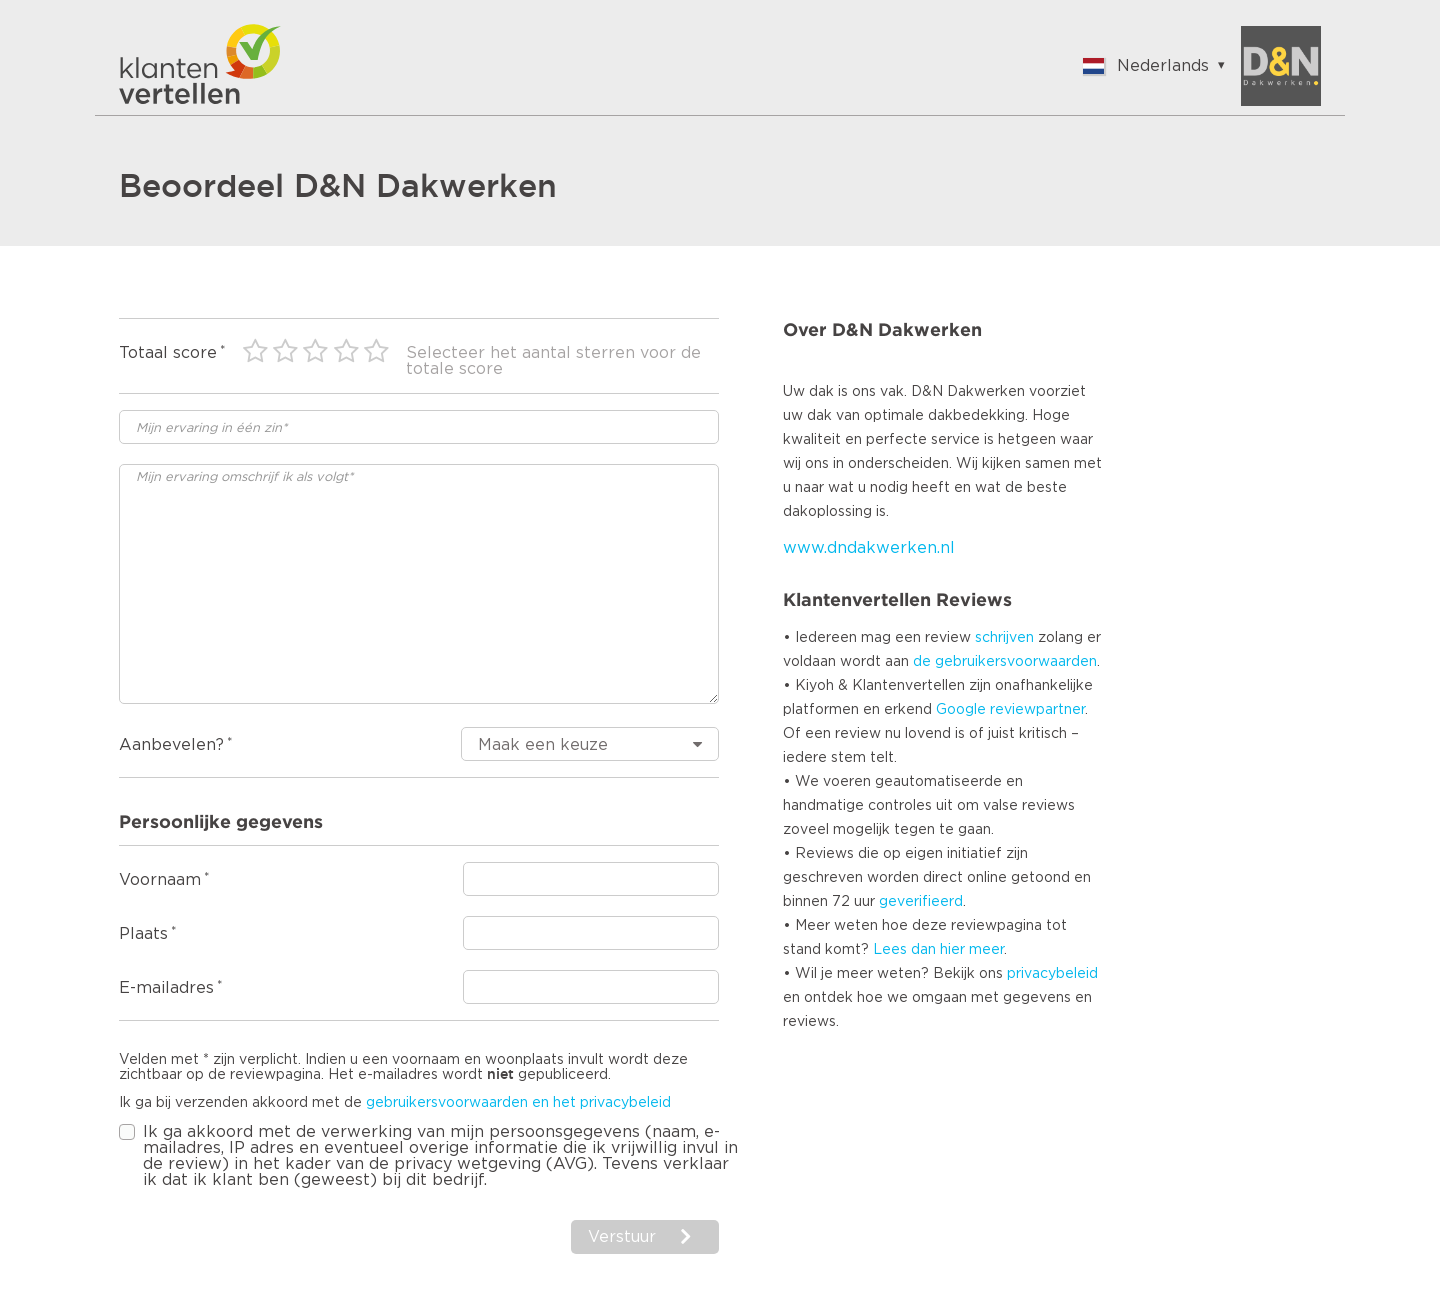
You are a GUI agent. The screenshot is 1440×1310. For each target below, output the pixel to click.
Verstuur (622, 1237)
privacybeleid (1052, 974)
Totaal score (168, 353)
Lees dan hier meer (938, 950)
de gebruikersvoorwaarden (1005, 662)
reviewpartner (1037, 710)
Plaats (143, 934)
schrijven (1004, 638)
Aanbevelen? (171, 745)
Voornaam (160, 880)
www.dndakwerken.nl (869, 548)
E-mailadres (166, 988)
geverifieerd (921, 902)
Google (961, 710)
